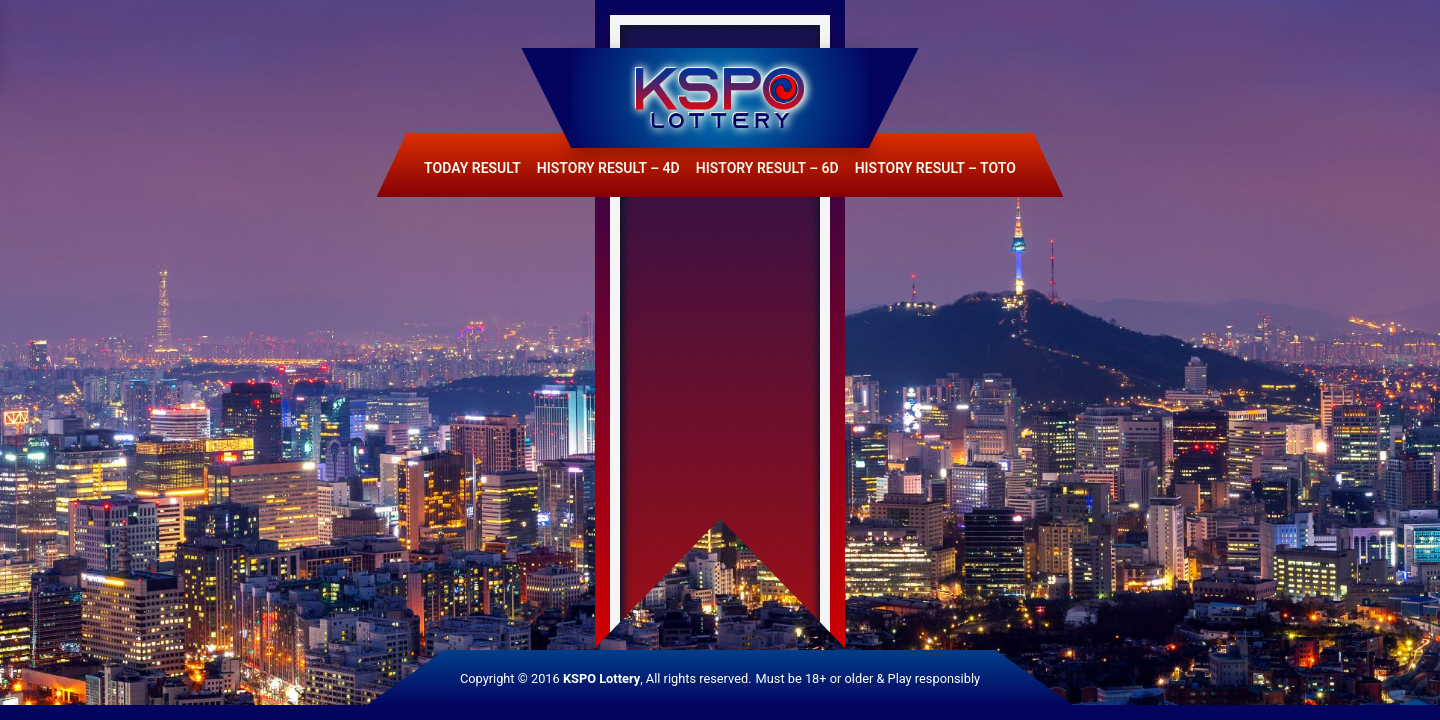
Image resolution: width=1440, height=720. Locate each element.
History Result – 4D (608, 168)
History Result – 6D (767, 168)
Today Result (472, 168)
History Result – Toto (935, 168)
